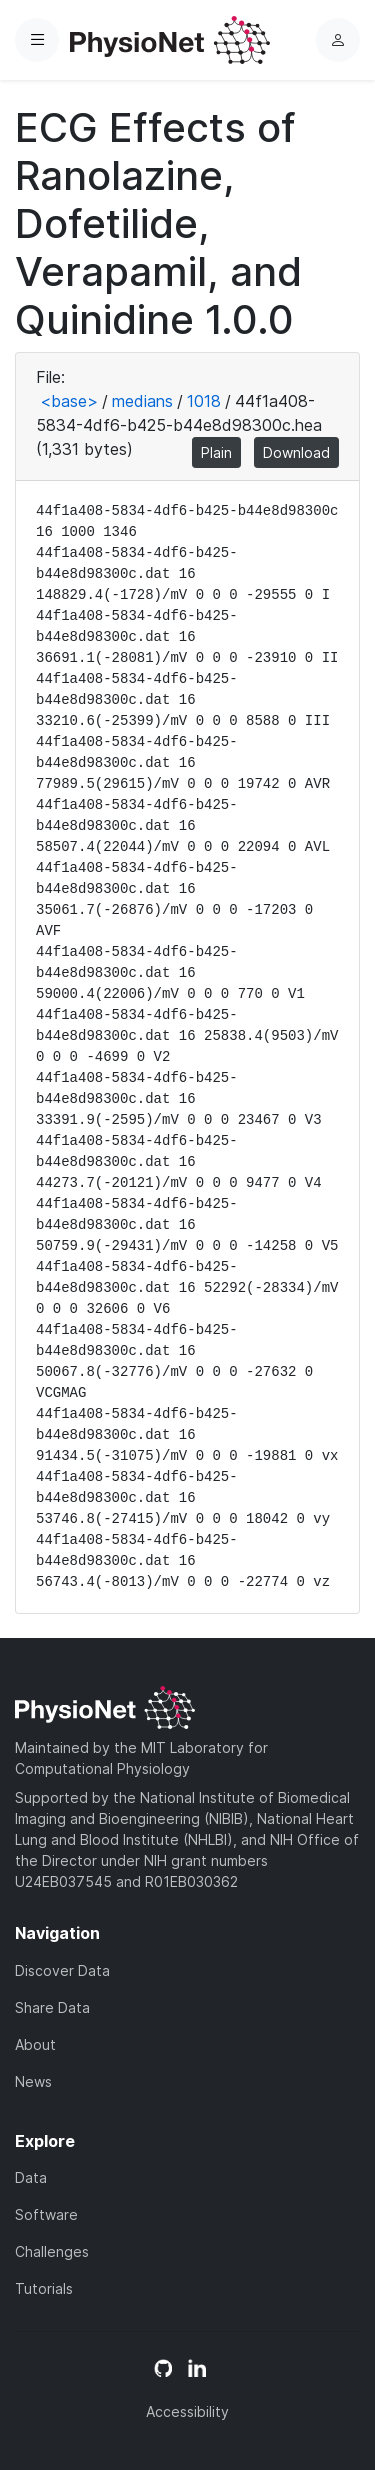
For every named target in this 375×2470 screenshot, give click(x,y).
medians (142, 401)
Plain (216, 452)
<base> (69, 401)
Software (46, 2214)
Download (296, 452)
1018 (204, 401)
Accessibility (187, 2411)
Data (31, 2177)
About (35, 2044)
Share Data (52, 2007)
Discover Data (62, 1970)
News (33, 2081)
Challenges (52, 2251)
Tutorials (44, 2288)
